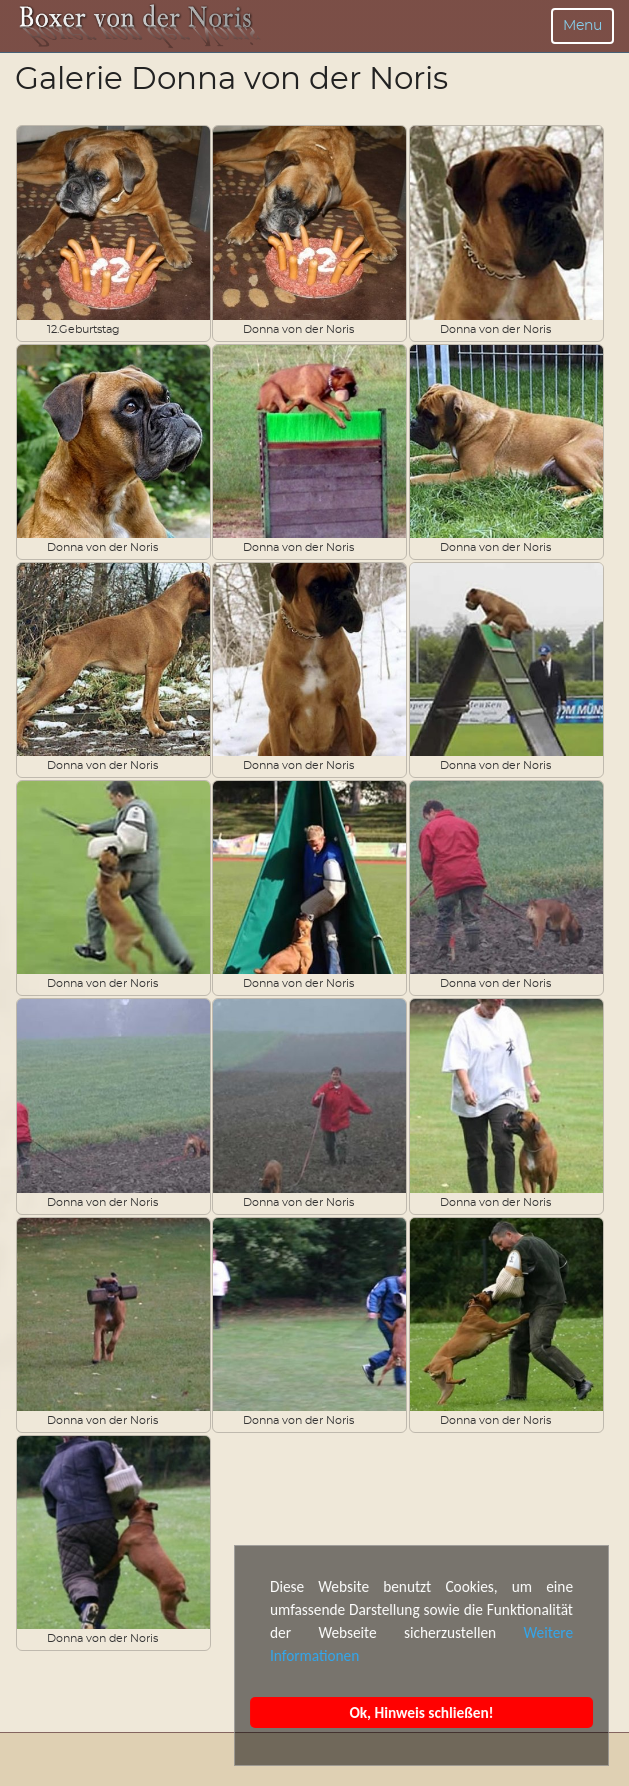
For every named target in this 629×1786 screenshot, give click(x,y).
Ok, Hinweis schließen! (422, 1712)
